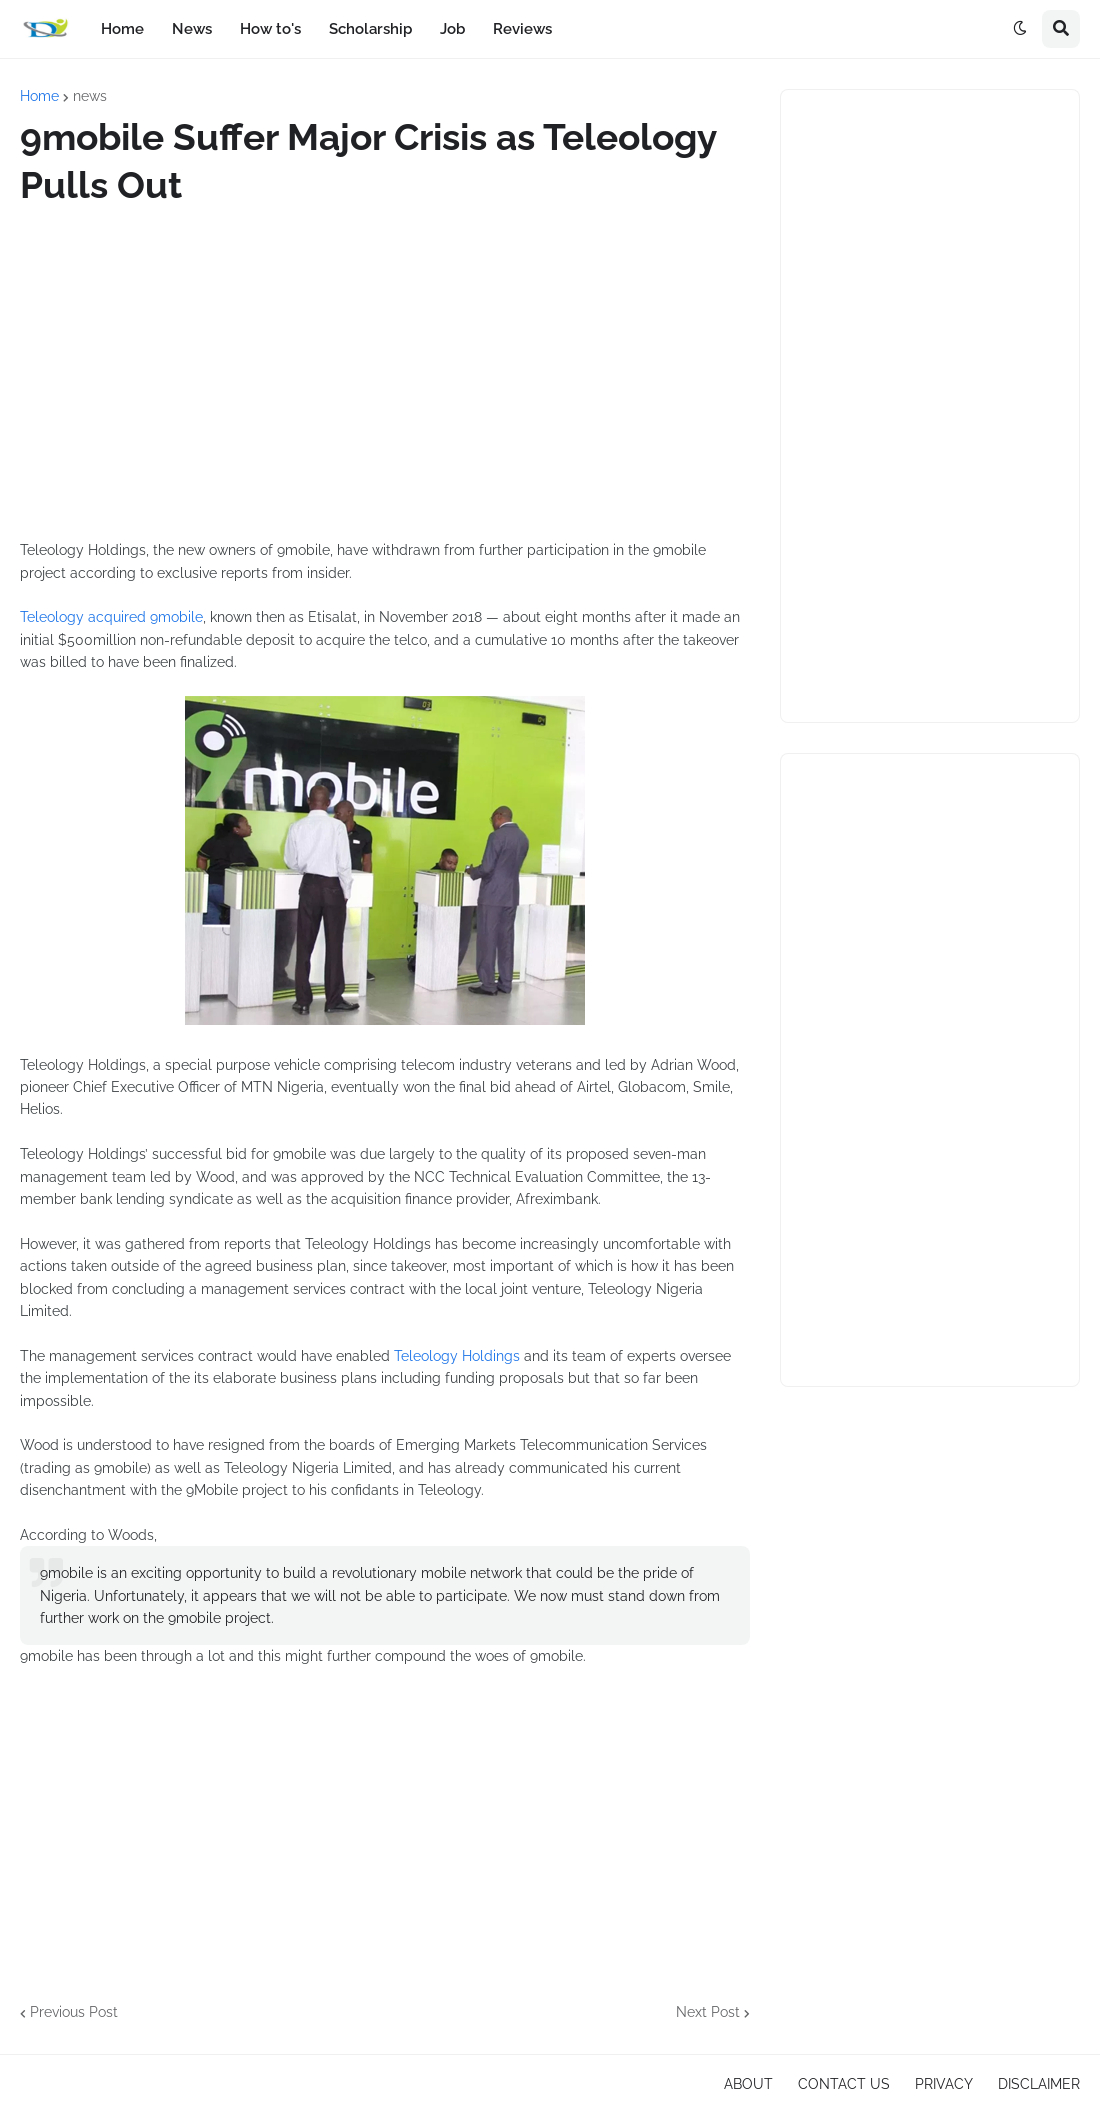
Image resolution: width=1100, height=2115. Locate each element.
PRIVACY (944, 2084)
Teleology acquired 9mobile (111, 617)
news (90, 96)
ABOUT (748, 2084)
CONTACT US (844, 2084)
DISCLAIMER (1039, 2084)
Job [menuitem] (452, 29)
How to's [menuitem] (270, 29)
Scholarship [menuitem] (370, 29)
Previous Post (74, 2012)
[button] (1020, 29)
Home (39, 96)
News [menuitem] (192, 29)
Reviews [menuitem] (522, 29)
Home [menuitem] (122, 29)
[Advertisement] (385, 374)
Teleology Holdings (457, 1356)
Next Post (708, 2012)
